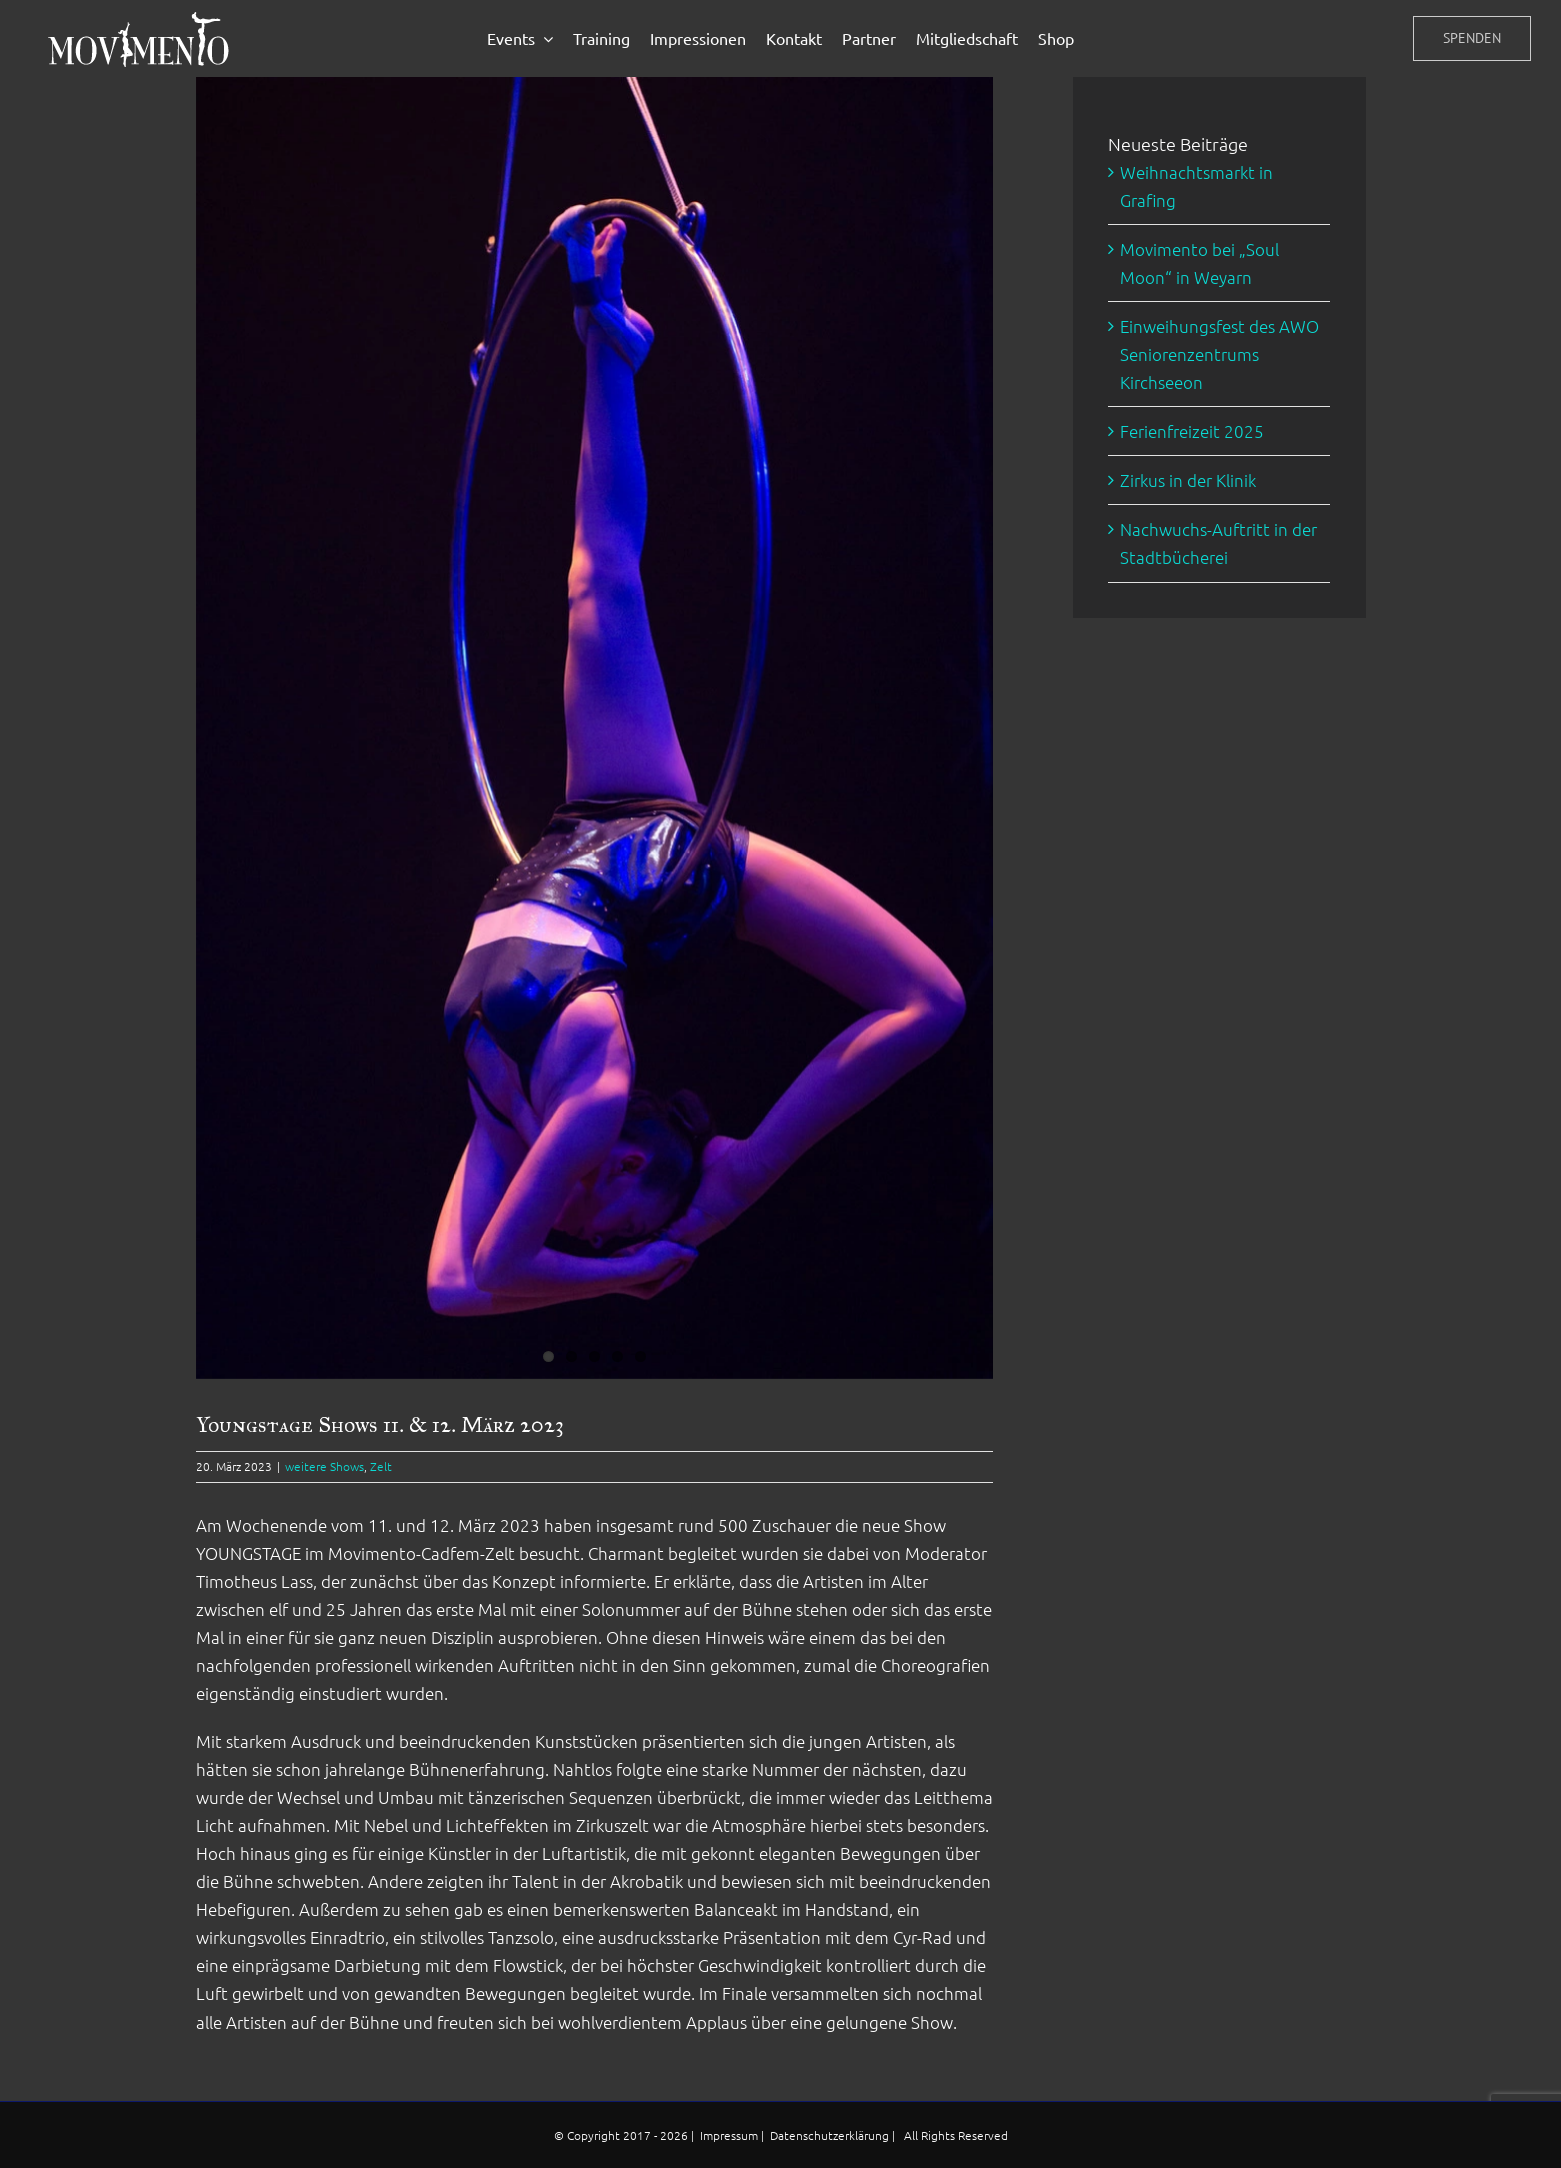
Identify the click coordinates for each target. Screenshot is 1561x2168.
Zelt (381, 1466)
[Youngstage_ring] (595, 728)
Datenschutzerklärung (831, 2135)
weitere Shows (324, 1466)
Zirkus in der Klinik (1188, 480)
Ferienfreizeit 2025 (1192, 431)
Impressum (730, 2135)
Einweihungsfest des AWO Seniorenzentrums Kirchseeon (1219, 354)
